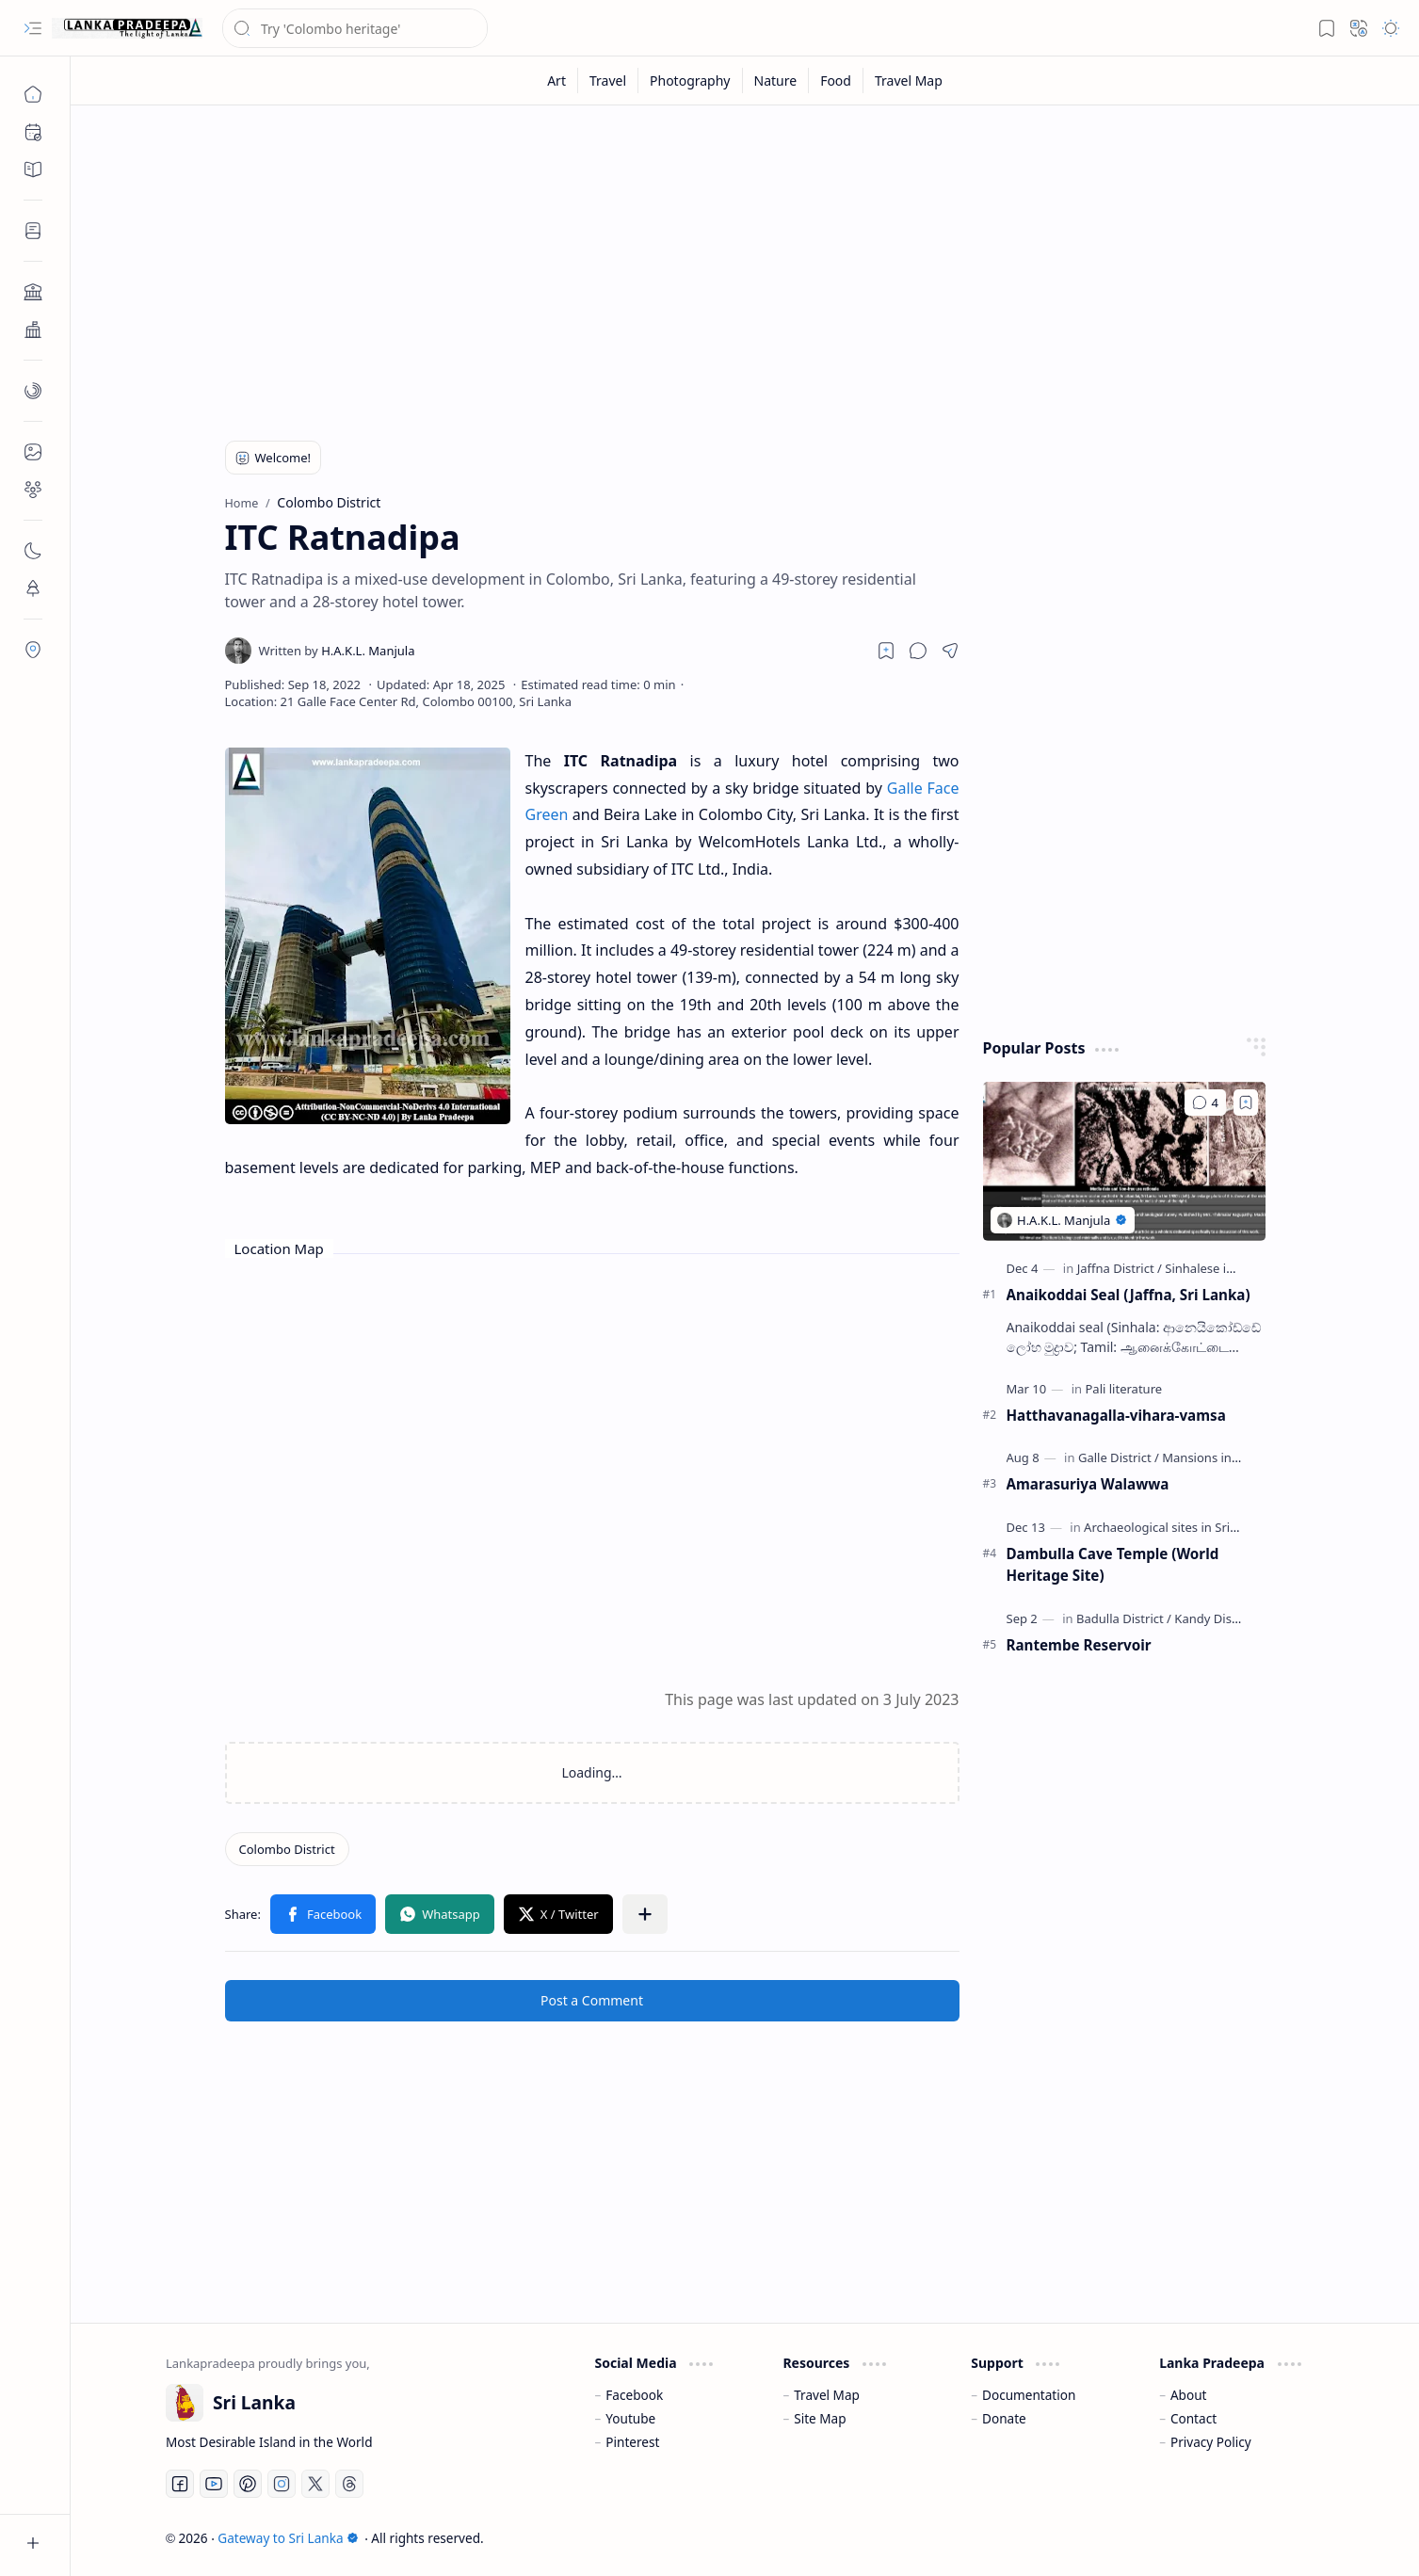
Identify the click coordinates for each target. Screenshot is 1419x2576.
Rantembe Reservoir (1079, 1644)
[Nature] (776, 80)
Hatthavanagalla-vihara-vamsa (1116, 1415)
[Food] (836, 80)
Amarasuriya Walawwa (1088, 1483)
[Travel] (608, 80)
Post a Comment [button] (591, 2000)
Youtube (630, 2418)
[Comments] (1205, 1102)
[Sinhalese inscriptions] (1227, 1268)
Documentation (1028, 2395)
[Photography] (690, 80)
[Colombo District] (287, 1849)
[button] (33, 28)
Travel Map (827, 2395)
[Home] (33, 94)
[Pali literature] (1123, 1388)
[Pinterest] (248, 2484)
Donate (1004, 2418)
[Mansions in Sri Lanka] (1224, 1457)
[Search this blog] (355, 28)
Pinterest (632, 2442)
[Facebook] (180, 2484)
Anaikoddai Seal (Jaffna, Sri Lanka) (1128, 1294)
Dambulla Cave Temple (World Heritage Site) (1113, 1564)
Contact (1193, 2418)
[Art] (557, 80)
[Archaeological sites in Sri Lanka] (1179, 1527)
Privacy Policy (1210, 2442)
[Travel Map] (908, 80)
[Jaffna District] (1119, 1268)
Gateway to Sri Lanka (288, 2538)
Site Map (820, 2418)
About (1188, 2395)
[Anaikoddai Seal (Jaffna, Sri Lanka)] (1124, 1161)
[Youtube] (214, 2484)
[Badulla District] (1123, 1618)
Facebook (634, 2395)
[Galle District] (1118, 1457)
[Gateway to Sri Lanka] (127, 28)
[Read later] (886, 650)
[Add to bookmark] (1246, 1102)
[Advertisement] (731, 265)
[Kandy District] (1214, 1618)
